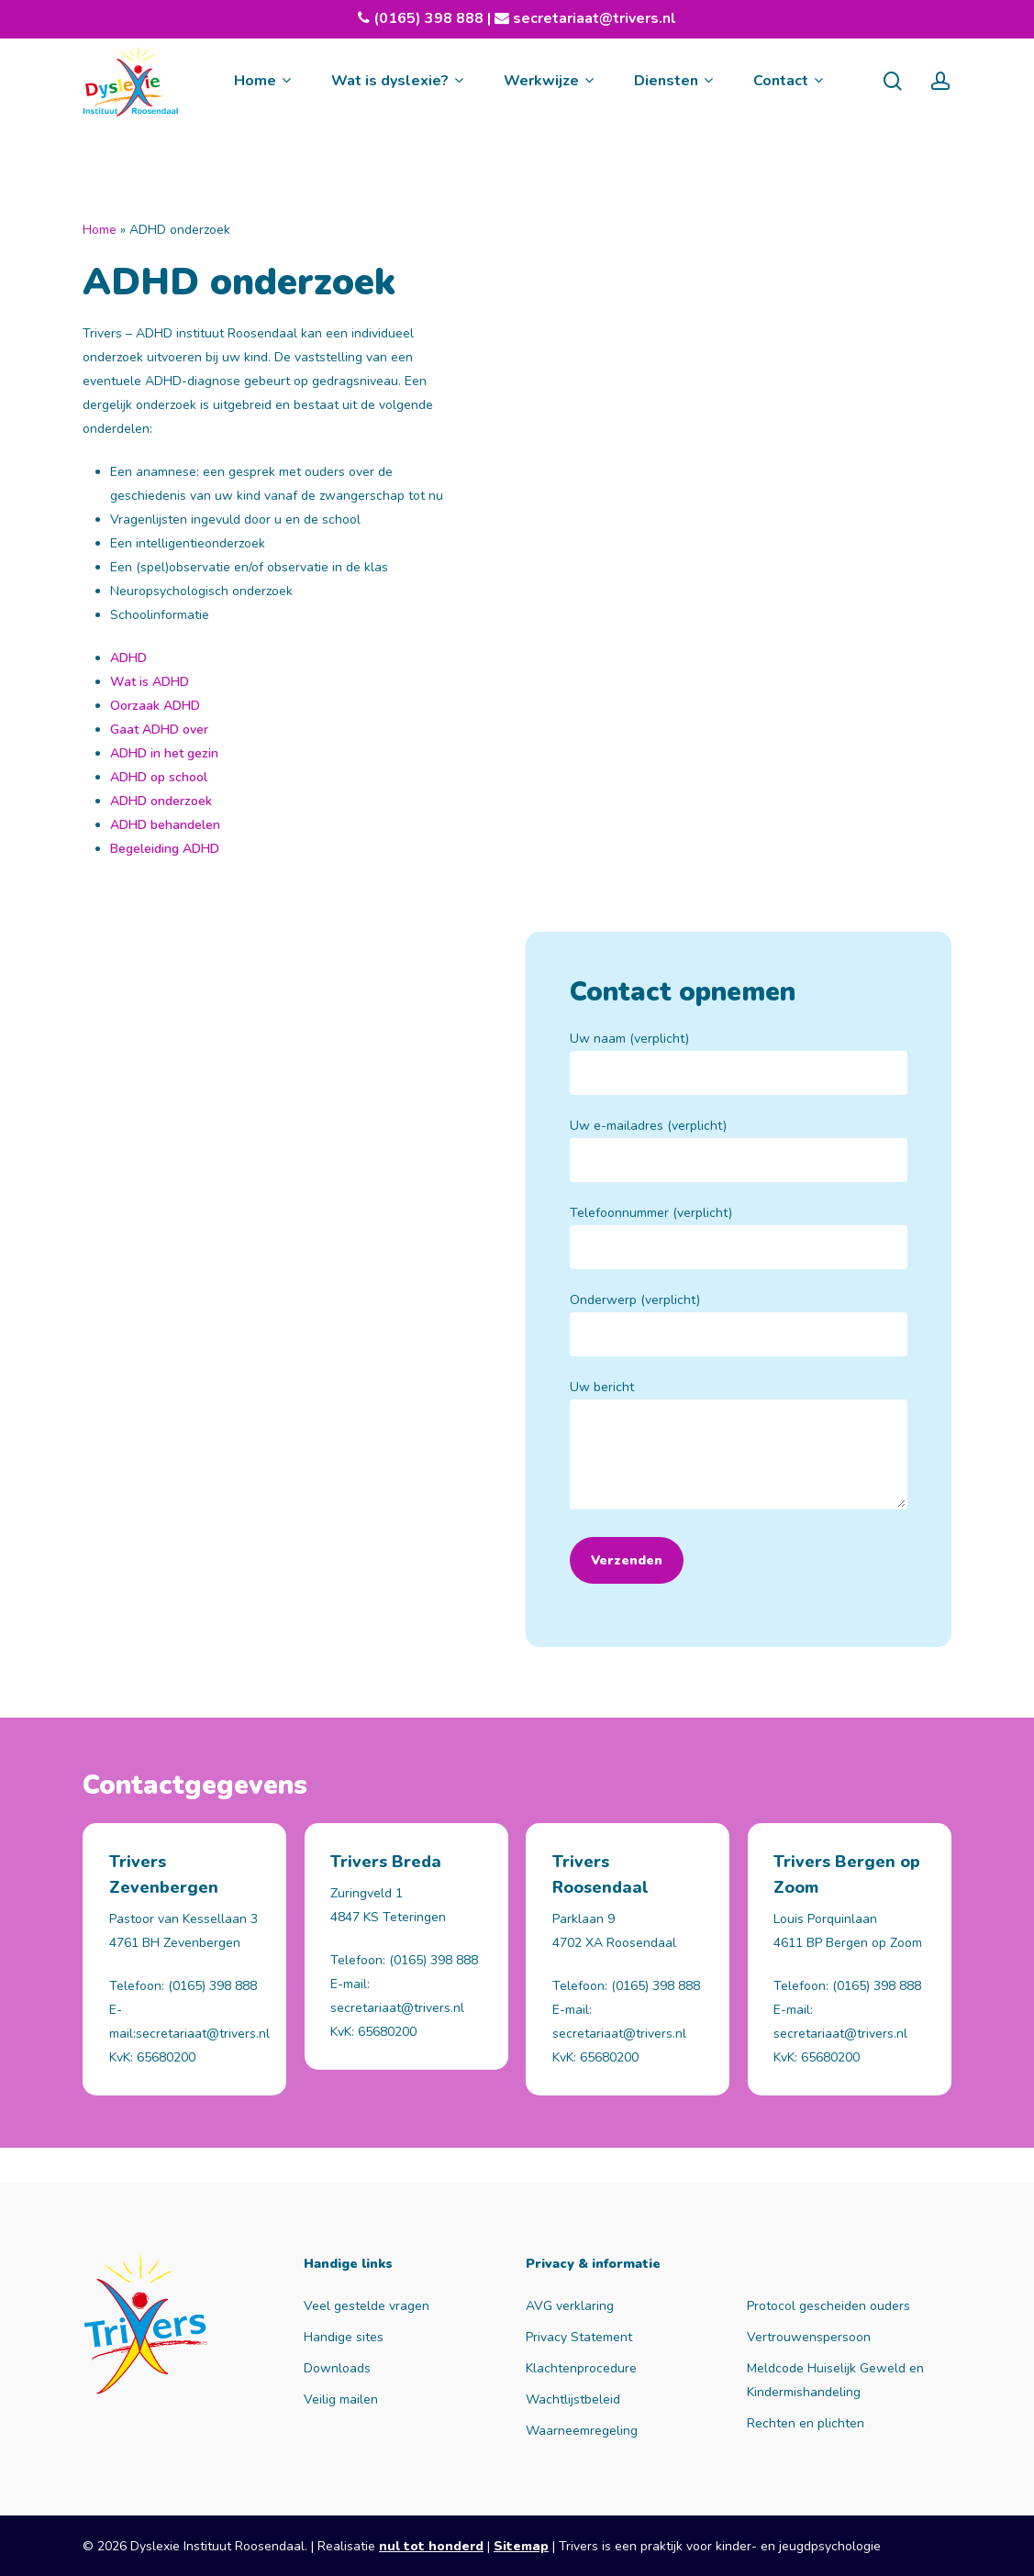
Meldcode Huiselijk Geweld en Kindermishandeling (835, 2380)
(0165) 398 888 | (441, 18)
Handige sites (344, 2337)
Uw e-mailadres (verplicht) (739, 1149)
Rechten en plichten (805, 2423)
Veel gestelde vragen (366, 2306)
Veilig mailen (341, 2399)
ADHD (128, 658)
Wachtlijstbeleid (573, 2399)
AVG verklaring (570, 2306)
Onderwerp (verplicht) (739, 1323)
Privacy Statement (579, 2337)
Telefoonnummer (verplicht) (739, 1236)
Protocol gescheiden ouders (828, 2306)
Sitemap (521, 2546)
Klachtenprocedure (581, 2368)
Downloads (337, 2368)
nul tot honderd (431, 2546)
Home (100, 229)
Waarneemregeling (582, 2430)
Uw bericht (739, 1448)
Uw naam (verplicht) (739, 1062)
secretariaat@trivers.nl (592, 18)
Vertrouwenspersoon (809, 2337)
